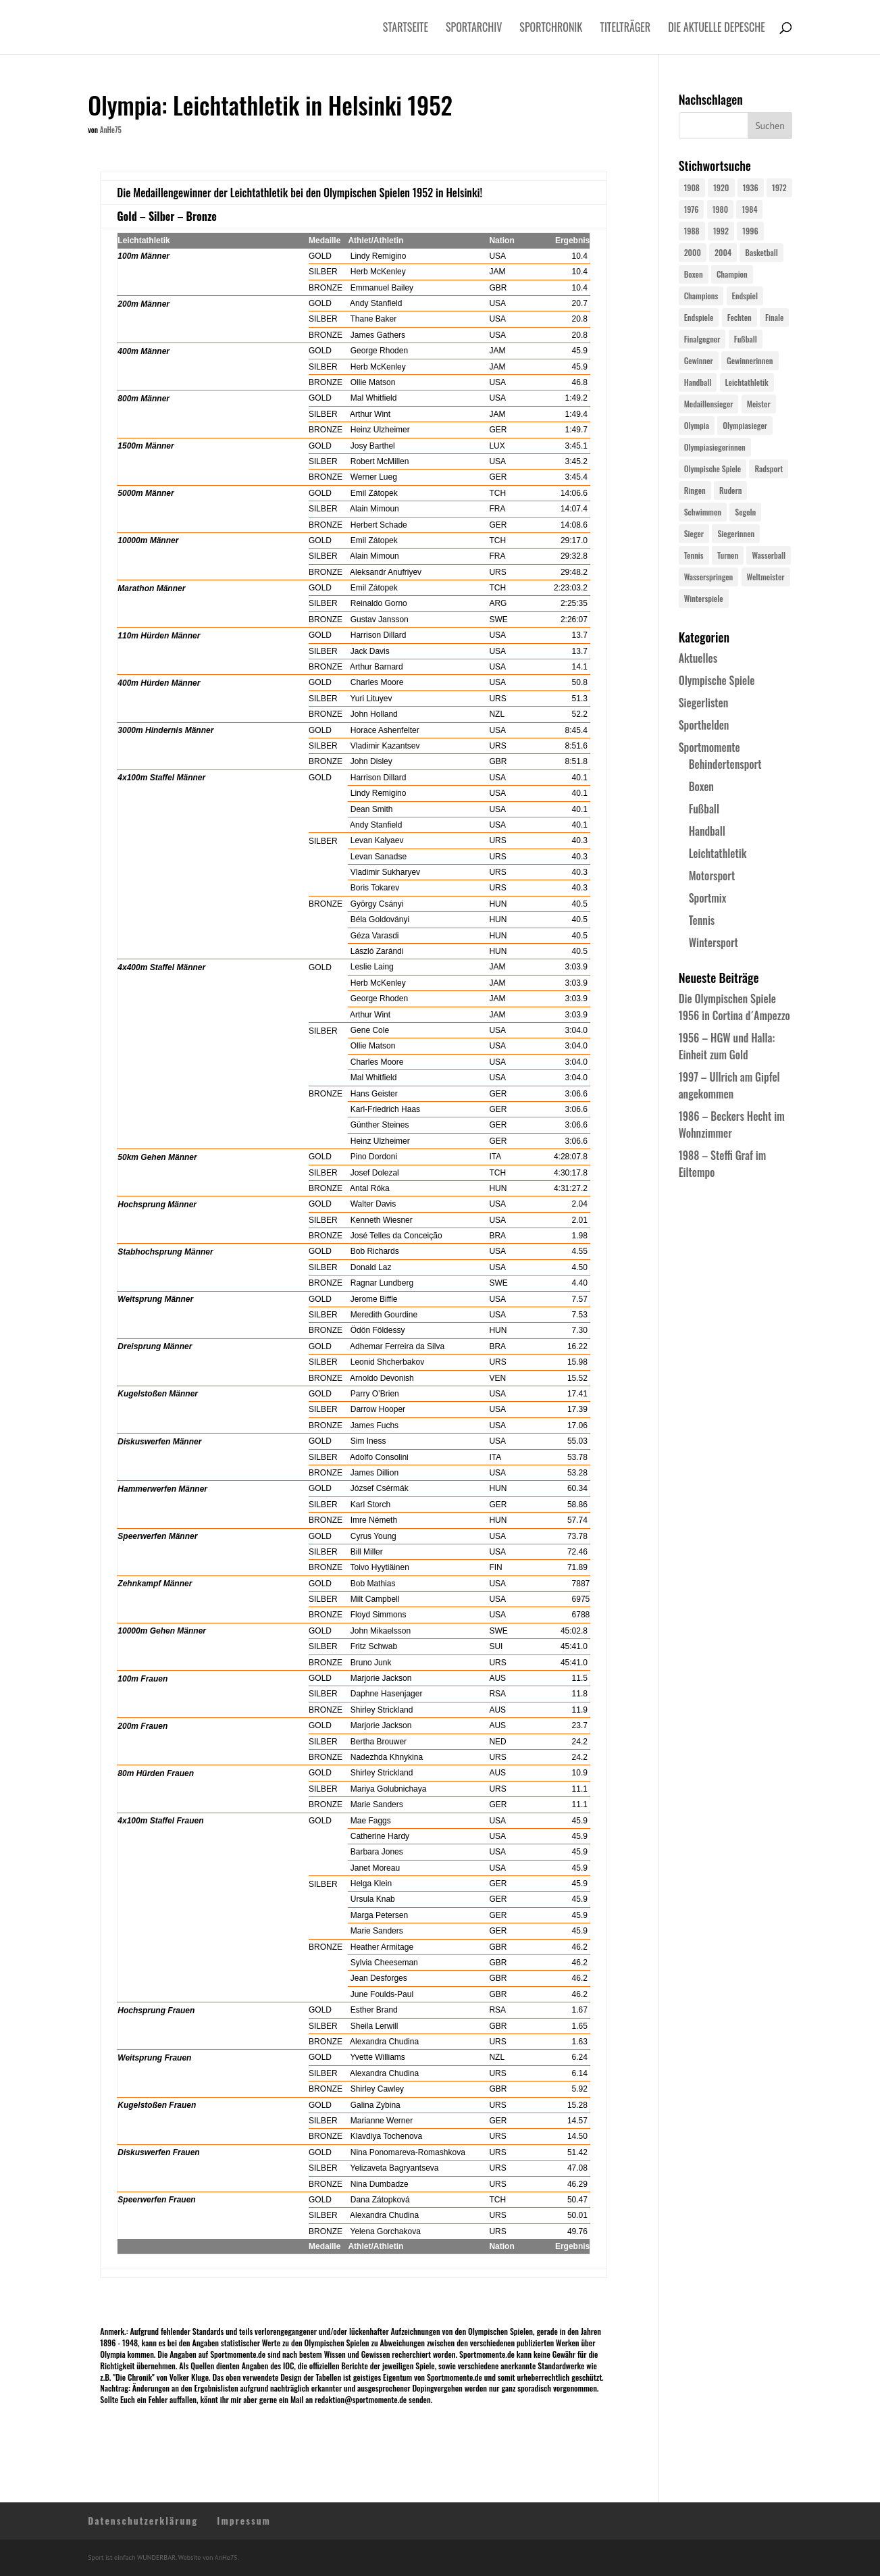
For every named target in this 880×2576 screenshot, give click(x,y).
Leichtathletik (718, 853)
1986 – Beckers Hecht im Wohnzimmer (732, 1124)
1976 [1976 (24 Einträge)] (691, 209)
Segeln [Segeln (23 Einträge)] (745, 511)
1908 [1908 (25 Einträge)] (692, 187)
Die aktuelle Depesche (716, 28)
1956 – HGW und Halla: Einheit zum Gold (727, 1046)
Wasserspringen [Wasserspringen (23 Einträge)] (708, 576)
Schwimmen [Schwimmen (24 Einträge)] (702, 511)
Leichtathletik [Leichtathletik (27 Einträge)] (747, 382)
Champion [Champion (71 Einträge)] (732, 274)
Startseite (405, 28)
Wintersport (713, 942)
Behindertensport (725, 764)
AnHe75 (111, 129)
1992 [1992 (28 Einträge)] (721, 230)
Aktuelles (698, 658)
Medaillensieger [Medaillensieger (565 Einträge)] (708, 403)
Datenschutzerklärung (143, 2520)
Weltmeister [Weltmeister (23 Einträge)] (766, 576)
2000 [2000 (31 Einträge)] (692, 252)
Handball (707, 831)
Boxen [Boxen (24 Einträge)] (693, 274)
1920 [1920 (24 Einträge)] (721, 187)
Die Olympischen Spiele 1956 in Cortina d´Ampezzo (734, 1007)
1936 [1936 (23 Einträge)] (750, 187)
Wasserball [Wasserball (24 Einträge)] (768, 555)
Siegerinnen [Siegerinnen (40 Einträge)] (735, 533)
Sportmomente (709, 747)
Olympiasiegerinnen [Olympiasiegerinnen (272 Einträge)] (715, 447)
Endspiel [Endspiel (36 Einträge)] (745, 295)
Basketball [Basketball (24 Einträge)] (761, 252)
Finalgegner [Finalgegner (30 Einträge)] (702, 339)
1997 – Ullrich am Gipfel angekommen (729, 1085)
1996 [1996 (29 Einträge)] (750, 230)
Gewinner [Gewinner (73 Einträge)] (698, 360)
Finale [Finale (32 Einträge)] (774, 317)
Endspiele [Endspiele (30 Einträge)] (699, 317)
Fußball (704, 809)
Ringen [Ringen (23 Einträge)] (695, 490)
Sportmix (708, 898)
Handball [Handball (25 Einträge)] (698, 382)
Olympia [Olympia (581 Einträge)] (696, 425)
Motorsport (712, 875)
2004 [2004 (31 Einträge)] (723, 252)
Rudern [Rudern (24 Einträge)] (730, 490)
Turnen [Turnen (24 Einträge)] (727, 555)
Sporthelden (704, 725)
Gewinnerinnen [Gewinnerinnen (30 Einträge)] (750, 360)
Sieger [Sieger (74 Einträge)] (694, 533)
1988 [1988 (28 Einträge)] (692, 230)
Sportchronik (550, 28)
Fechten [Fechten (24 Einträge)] (739, 317)
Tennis (702, 920)
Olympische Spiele (717, 680)
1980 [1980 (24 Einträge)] (720, 209)
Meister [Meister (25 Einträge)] (759, 403)
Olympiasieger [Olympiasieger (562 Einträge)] (745, 425)
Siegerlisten (704, 702)
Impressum (244, 2520)
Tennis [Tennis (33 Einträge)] (694, 555)
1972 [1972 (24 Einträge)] (779, 187)
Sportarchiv (474, 28)
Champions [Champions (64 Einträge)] (701, 295)
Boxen (701, 786)
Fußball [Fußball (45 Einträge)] (745, 339)
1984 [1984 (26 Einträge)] (749, 209)
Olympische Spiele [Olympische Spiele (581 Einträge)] (713, 468)
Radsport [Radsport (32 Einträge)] (768, 468)
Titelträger (625, 28)
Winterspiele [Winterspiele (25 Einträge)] (703, 598)
